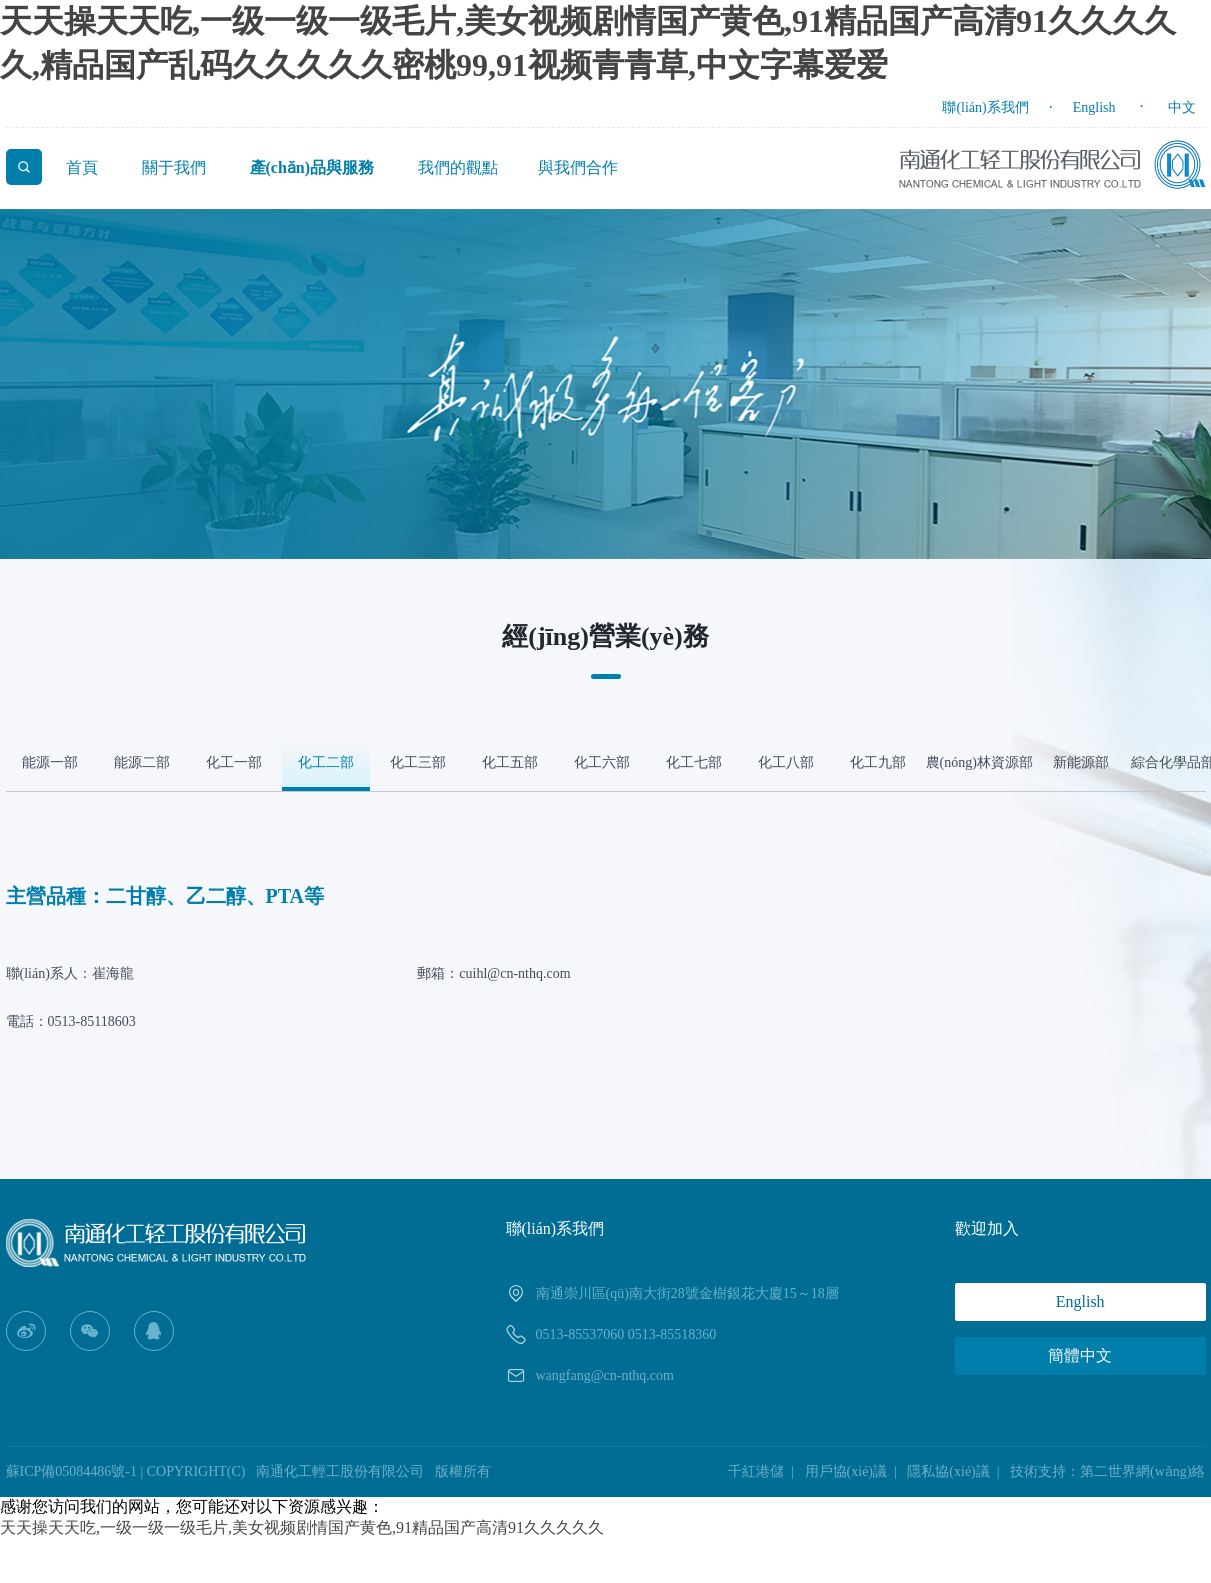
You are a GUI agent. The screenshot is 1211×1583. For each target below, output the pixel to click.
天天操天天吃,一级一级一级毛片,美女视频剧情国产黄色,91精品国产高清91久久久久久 (302, 1527)
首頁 (82, 167)
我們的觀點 (458, 167)
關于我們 (174, 167)
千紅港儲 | (764, 1471)
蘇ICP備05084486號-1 (71, 1471)
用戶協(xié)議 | (854, 1471)
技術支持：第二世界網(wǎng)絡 (1107, 1471)
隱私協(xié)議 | (956, 1471)
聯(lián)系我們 (985, 107)
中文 (1182, 107)
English (1094, 107)
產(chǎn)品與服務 (312, 167)
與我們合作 (578, 167)
